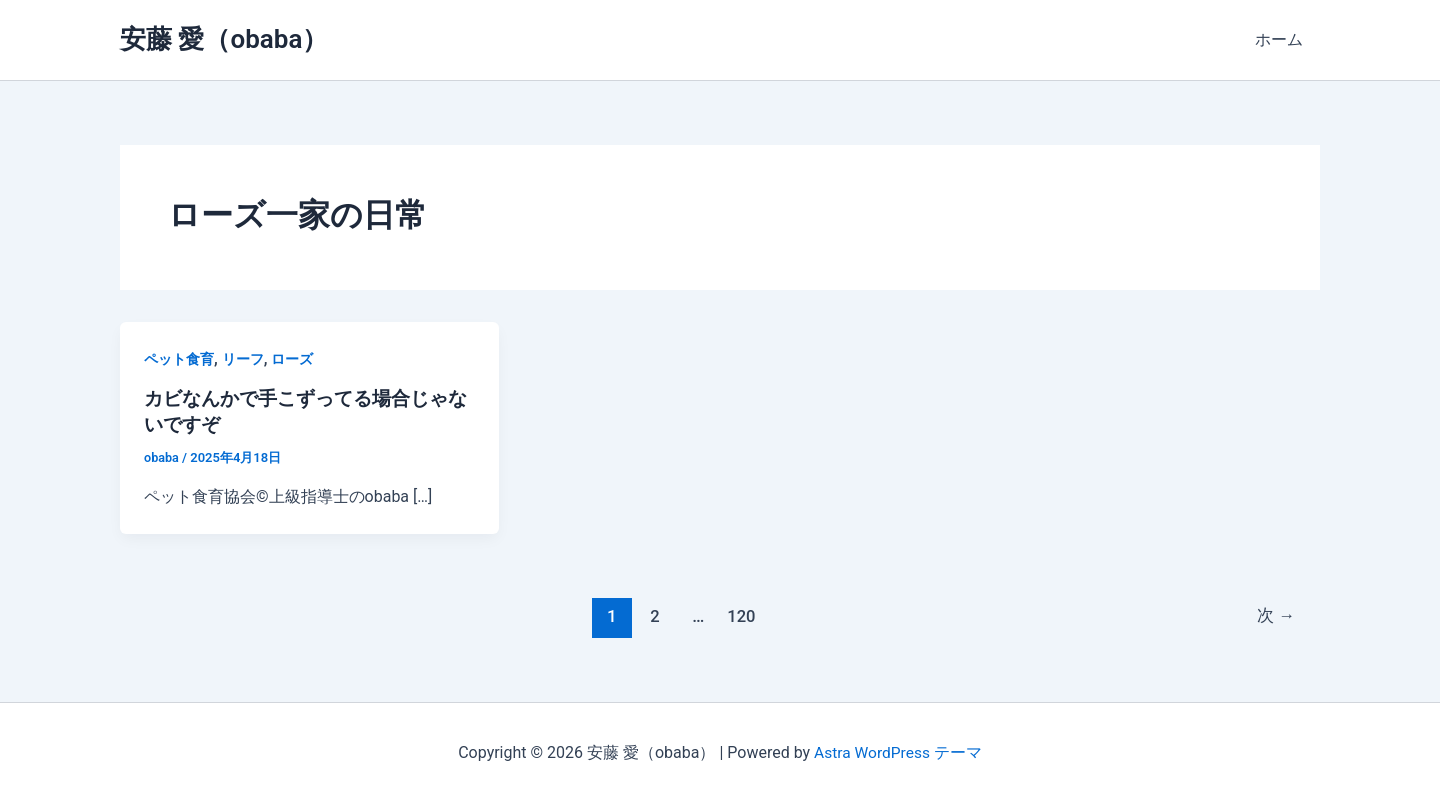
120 (740, 616)
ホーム (1280, 39)
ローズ (292, 359)
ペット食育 (179, 359)
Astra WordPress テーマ (897, 752)
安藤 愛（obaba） (224, 39)
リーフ (243, 359)
